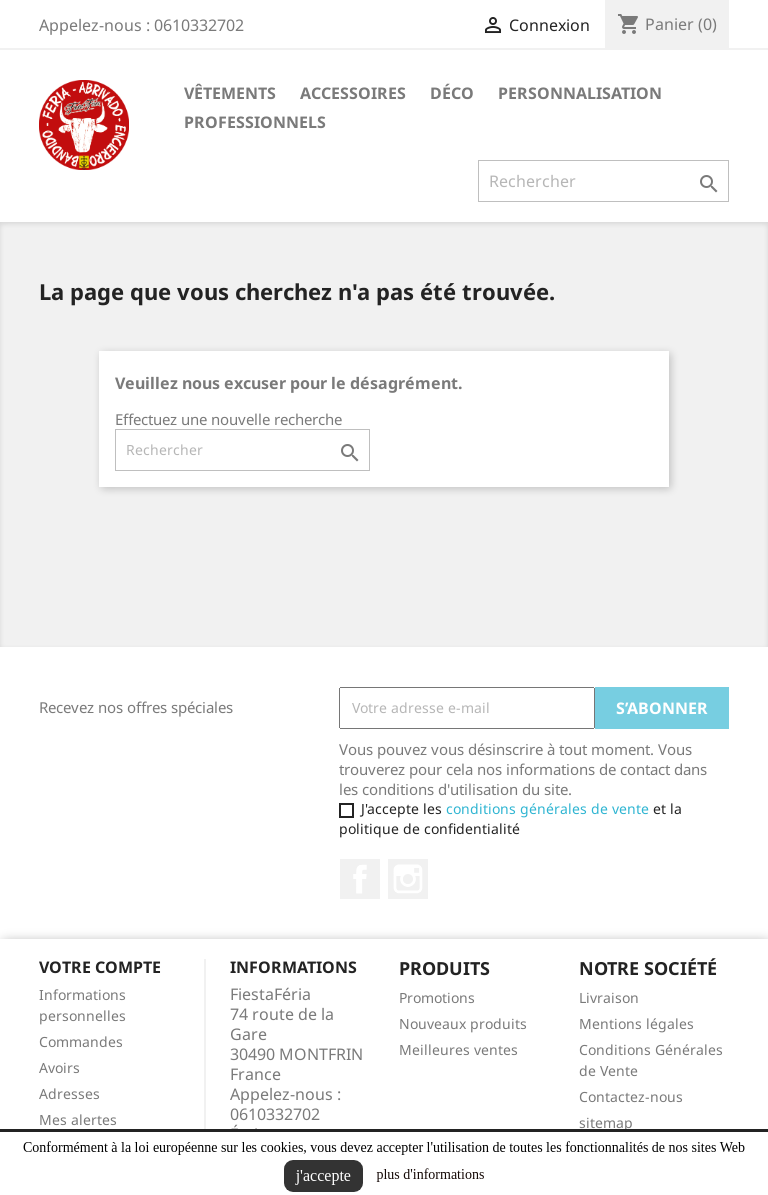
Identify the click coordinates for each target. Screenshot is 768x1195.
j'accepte (323, 1175)
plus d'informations (430, 1174)
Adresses (69, 1093)
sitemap (606, 1122)
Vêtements (230, 93)
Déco (452, 93)
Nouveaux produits (463, 1023)
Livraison (609, 997)
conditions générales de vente (547, 808)
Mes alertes (78, 1119)
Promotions (437, 997)
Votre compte (100, 967)
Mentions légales (636, 1023)
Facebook (360, 879)
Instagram (408, 879)
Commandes (81, 1041)
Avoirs (59, 1067)
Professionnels (255, 122)
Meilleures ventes (458, 1049)
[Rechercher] (603, 181)
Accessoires (353, 93)
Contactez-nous (631, 1096)
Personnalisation (580, 93)
